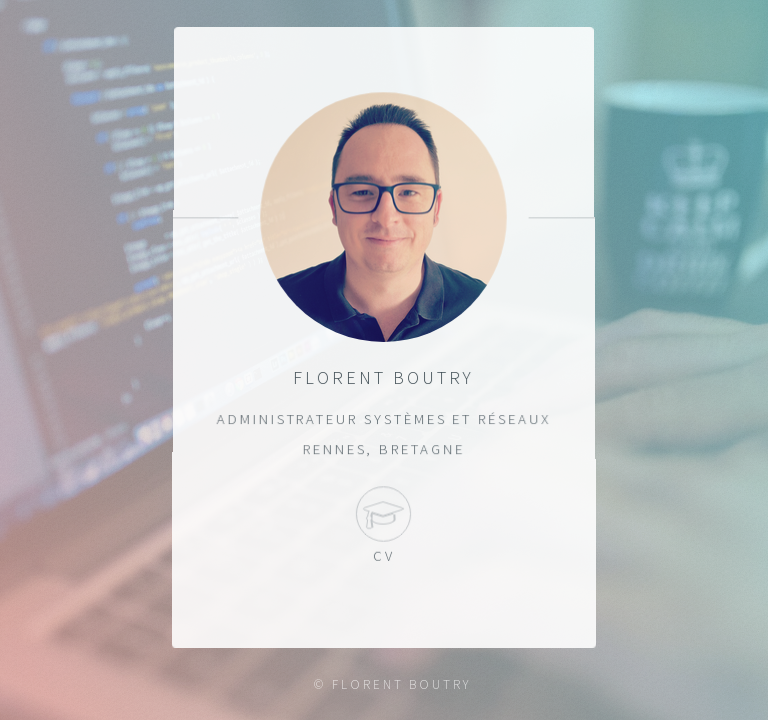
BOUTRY (440, 684)
